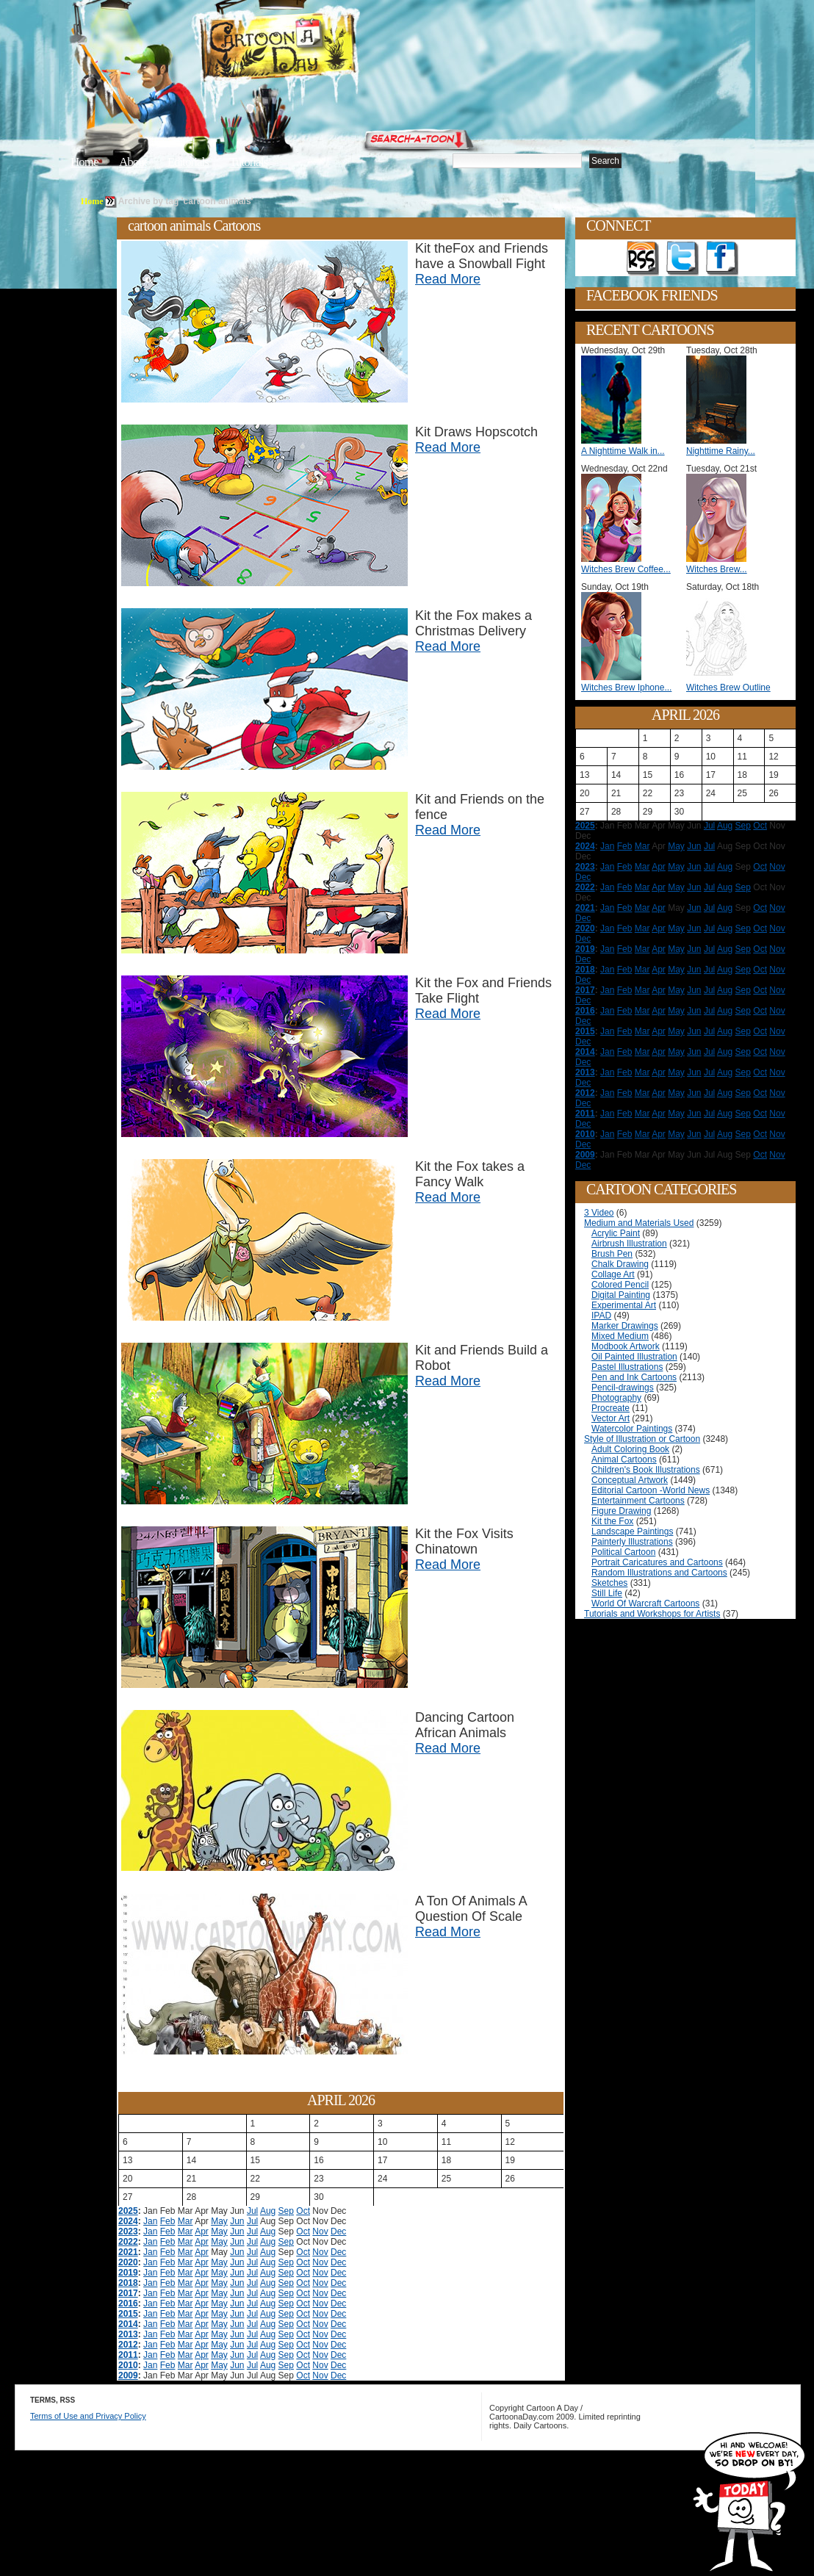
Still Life (606, 1593)
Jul (252, 2211)
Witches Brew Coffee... (626, 569)
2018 (128, 2283)
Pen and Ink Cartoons (634, 1377)
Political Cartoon (623, 1552)
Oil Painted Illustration (634, 1357)
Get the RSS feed (643, 258)
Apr (202, 2231)
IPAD (601, 1315)
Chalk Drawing (620, 1264)
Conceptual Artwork (629, 1480)
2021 (128, 2252)
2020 (128, 2262)
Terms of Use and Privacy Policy (88, 2415)
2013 (128, 2334)
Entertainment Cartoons (638, 1501)
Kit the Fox (612, 1521)
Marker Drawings (624, 1326)
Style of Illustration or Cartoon (642, 1439)
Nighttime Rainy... (720, 451)
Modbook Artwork (625, 1346)
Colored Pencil (620, 1285)
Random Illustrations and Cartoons (659, 1572)
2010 (128, 2365)
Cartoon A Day (314, 49)
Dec (338, 2231)
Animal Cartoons (624, 1459)
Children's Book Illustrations (645, 1470)
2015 (128, 2314)
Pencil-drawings (622, 1387)
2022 (128, 2242)
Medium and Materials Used (639, 1223)
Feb (168, 2221)
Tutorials (248, 162)
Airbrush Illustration (629, 1243)
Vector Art (610, 1418)
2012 (128, 2344)
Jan (150, 2221)
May (219, 2221)
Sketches (609, 1583)
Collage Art (613, 1274)
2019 (128, 2272)
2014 (128, 2324)
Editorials (188, 162)
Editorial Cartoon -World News (650, 1490)
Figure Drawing (621, 1511)
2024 (128, 2221)
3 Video (598, 1213)
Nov (320, 2231)
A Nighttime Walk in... (623, 451)
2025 (128, 2211)
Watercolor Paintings (631, 1429)
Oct (303, 2211)
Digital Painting (620, 1295)
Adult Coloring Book (630, 1449)
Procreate (610, 1408)
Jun (237, 2221)
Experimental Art (623, 1305)
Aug (267, 2211)
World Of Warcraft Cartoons (645, 1603)
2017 (128, 2293)
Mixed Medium (620, 1336)
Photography (616, 1398)
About (133, 162)
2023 (128, 2231)
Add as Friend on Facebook (722, 258)
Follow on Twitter (682, 258)
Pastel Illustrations (627, 1367)
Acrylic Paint (615, 1233)
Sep (286, 2211)
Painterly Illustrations (632, 1542)
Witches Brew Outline (728, 687)
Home (84, 162)
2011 (128, 2355)
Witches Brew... (716, 569)
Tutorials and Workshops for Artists (652, 1614)
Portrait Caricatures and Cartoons (657, 1562)
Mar (185, 2221)
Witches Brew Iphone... (626, 687)
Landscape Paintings (632, 1531)
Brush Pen (612, 1254)
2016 (128, 2303)
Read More (447, 279)
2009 (128, 2375)
